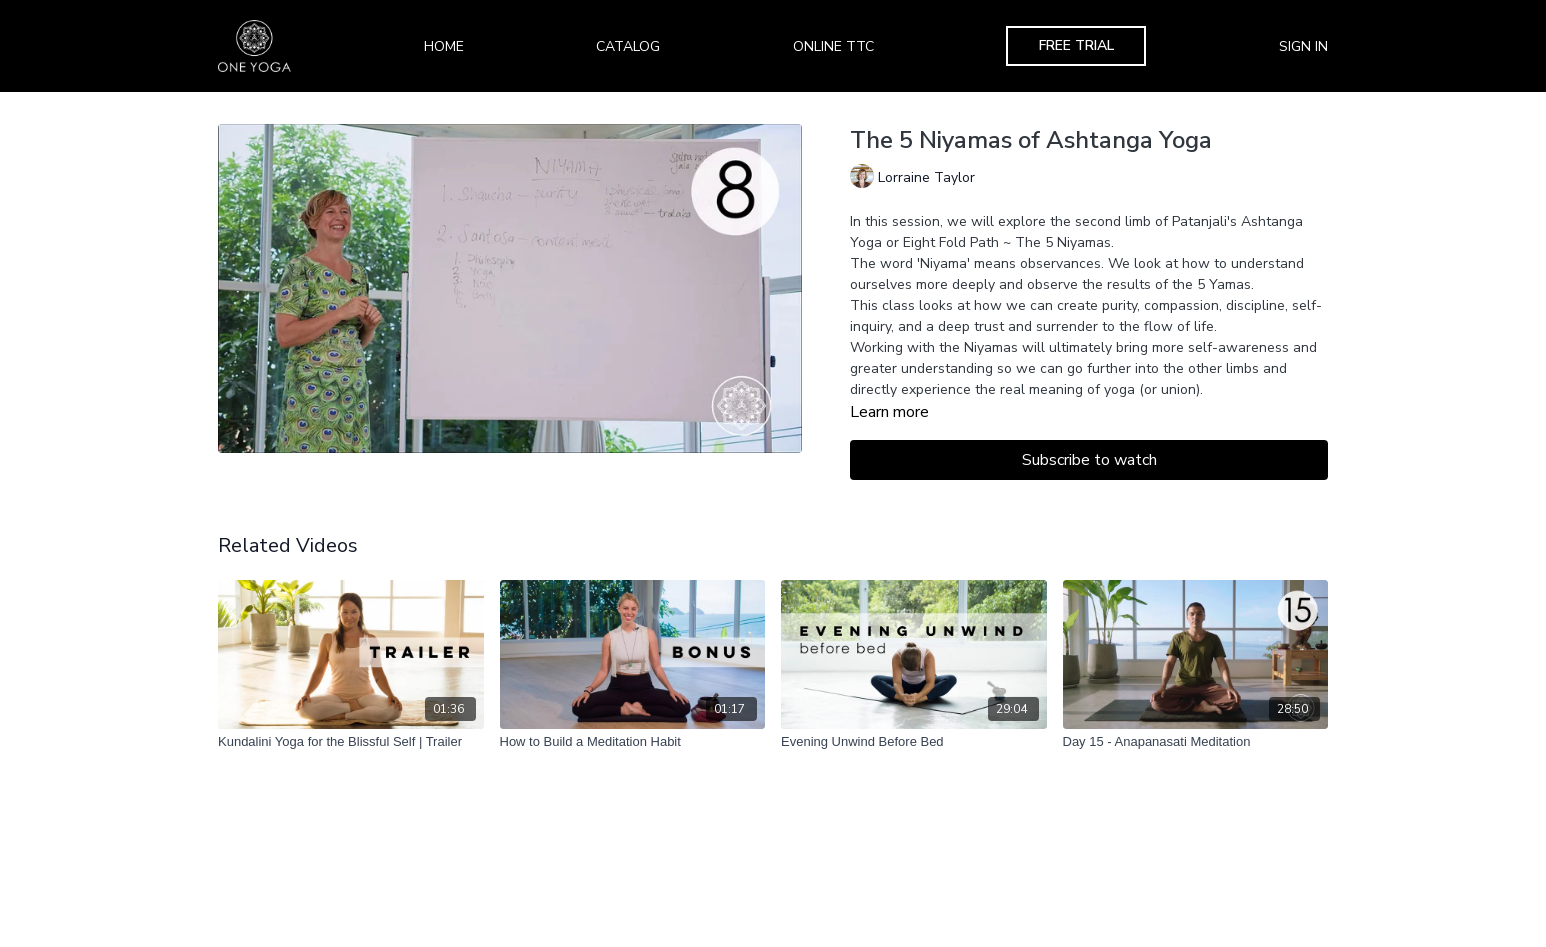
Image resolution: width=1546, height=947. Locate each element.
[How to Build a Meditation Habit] (633, 742)
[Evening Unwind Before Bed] (914, 742)
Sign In (1303, 46)
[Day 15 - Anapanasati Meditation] (1196, 742)
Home (444, 46)
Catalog (628, 46)
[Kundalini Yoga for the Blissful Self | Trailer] (351, 742)
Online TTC (833, 46)
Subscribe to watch (1089, 460)
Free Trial (1076, 45)
